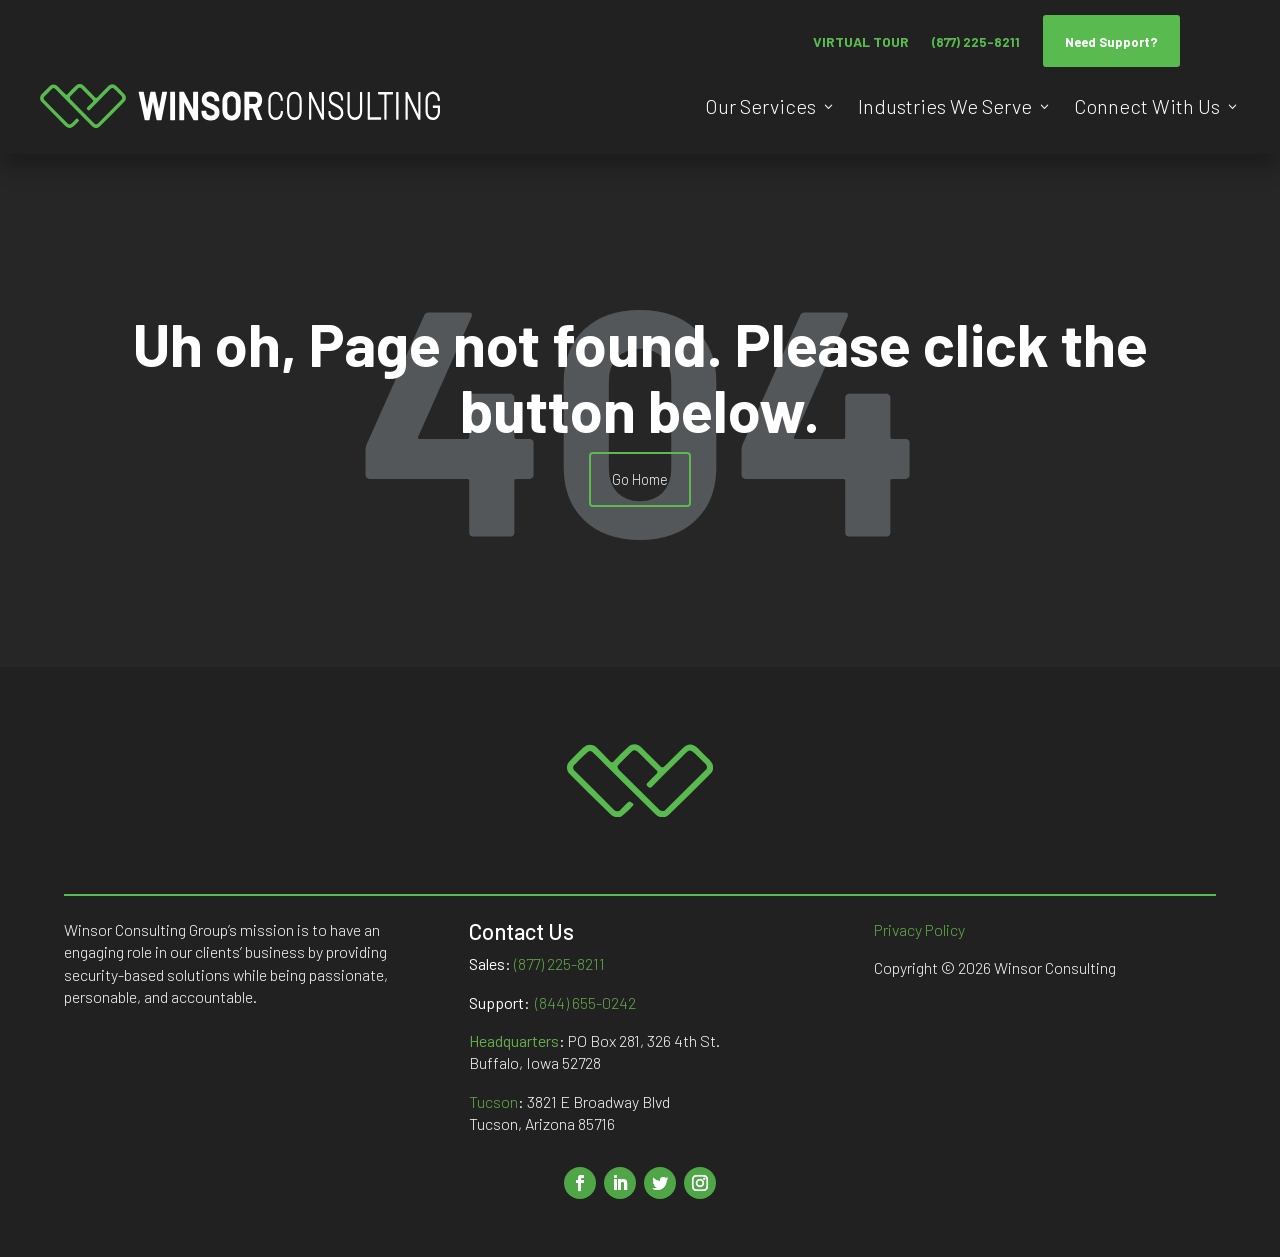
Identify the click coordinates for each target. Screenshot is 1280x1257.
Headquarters (514, 1040)
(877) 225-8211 (976, 42)
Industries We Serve (945, 106)
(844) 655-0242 (585, 1002)
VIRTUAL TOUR (861, 41)
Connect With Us (1147, 106)
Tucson (493, 1101)
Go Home (640, 479)
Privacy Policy (919, 929)
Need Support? (1111, 42)
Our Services (760, 106)
